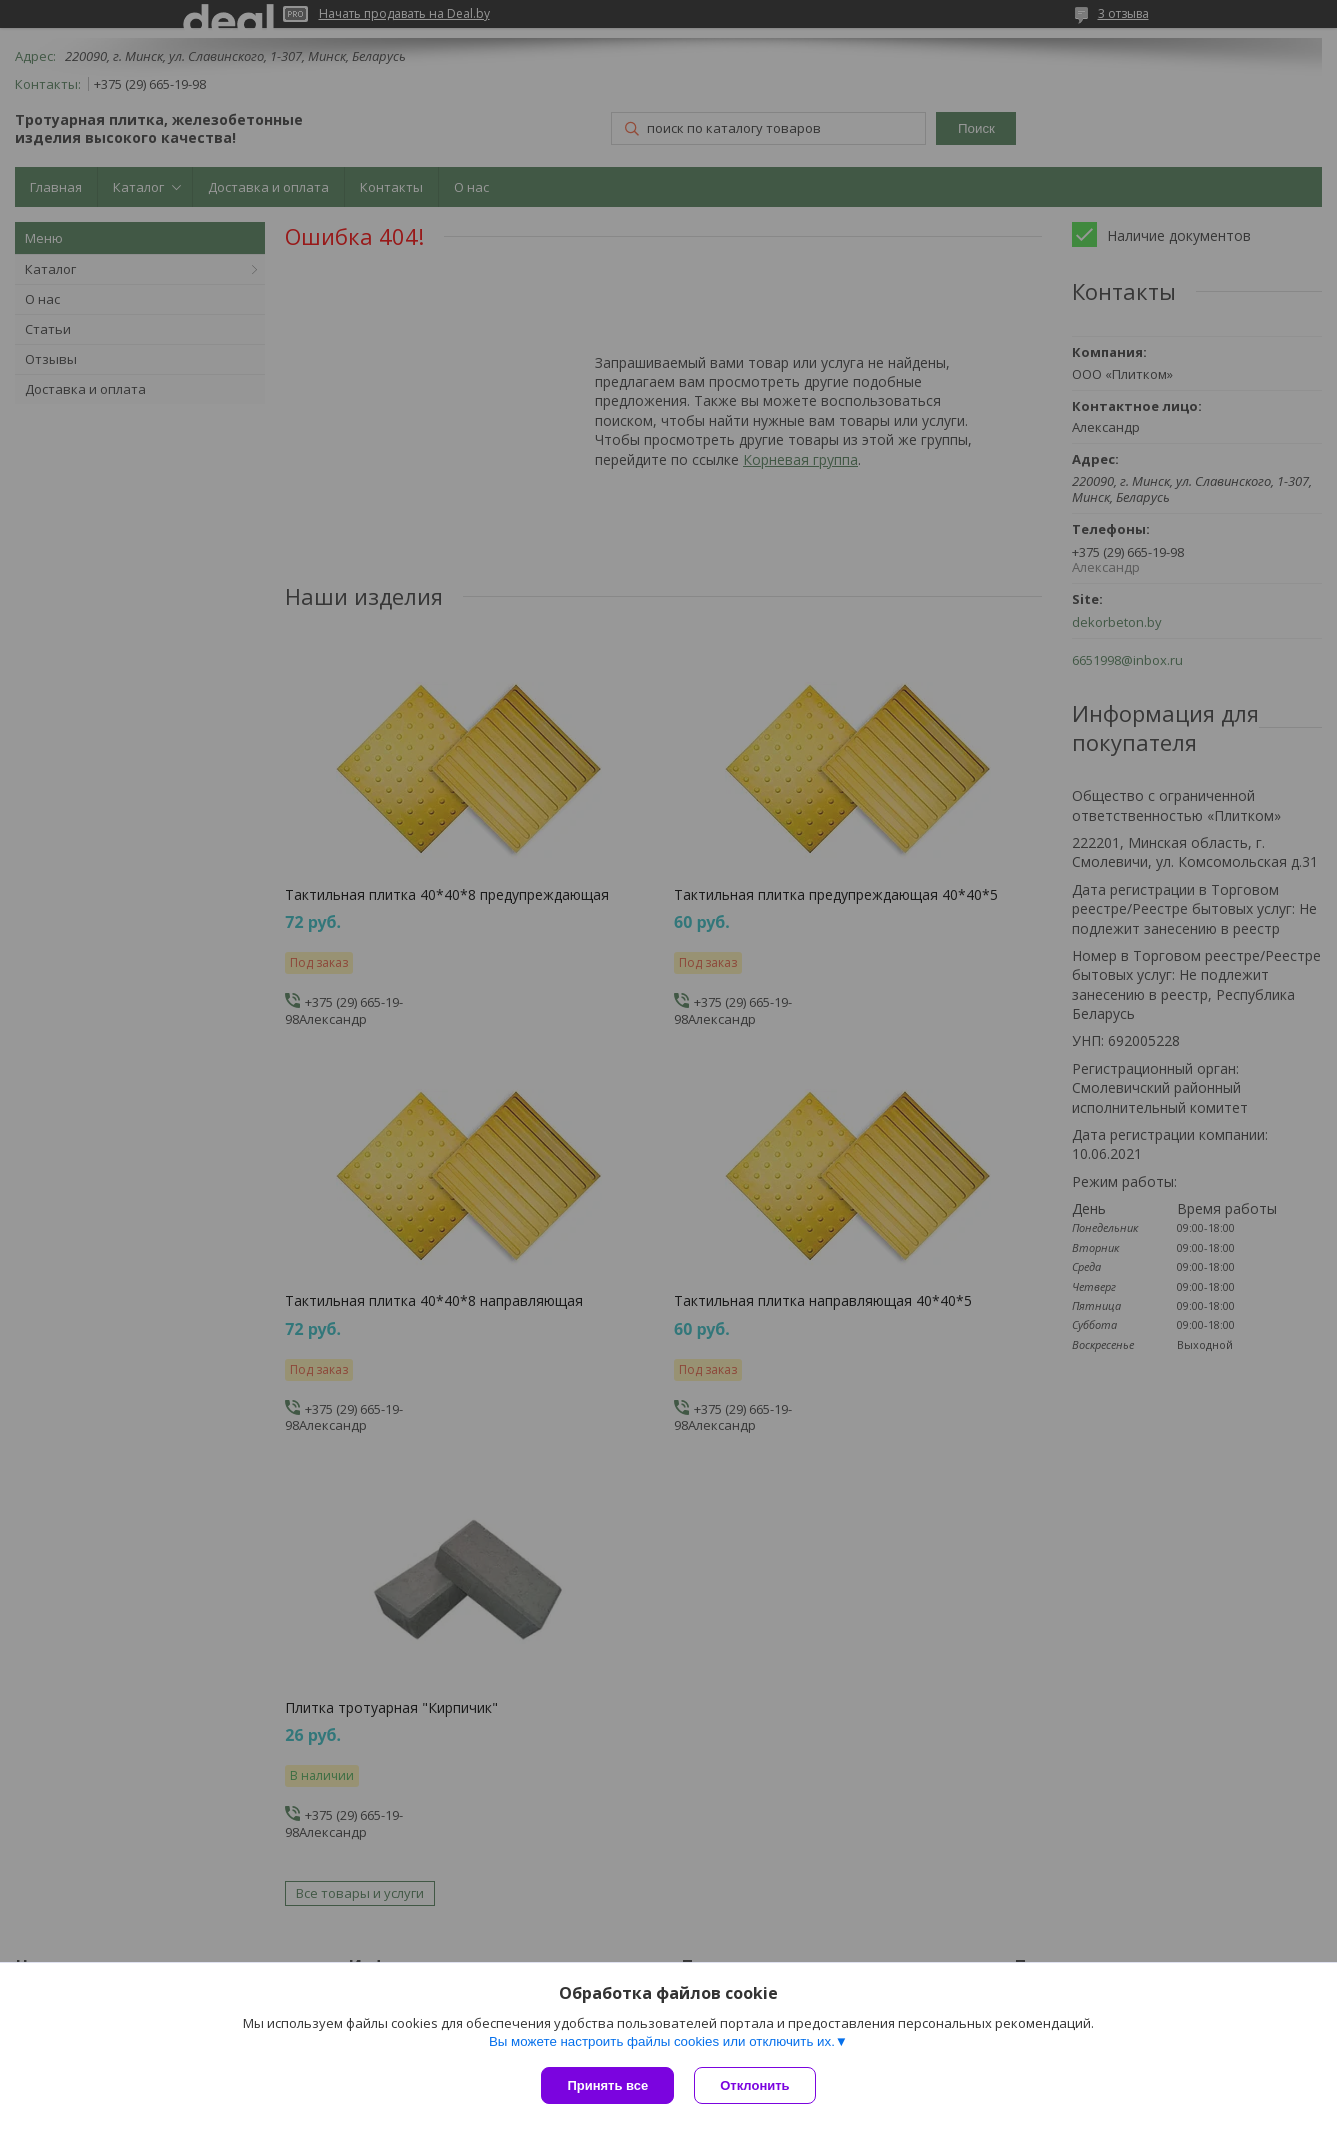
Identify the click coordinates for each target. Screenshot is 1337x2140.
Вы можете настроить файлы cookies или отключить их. (662, 2041)
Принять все (607, 2085)
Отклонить (754, 2085)
